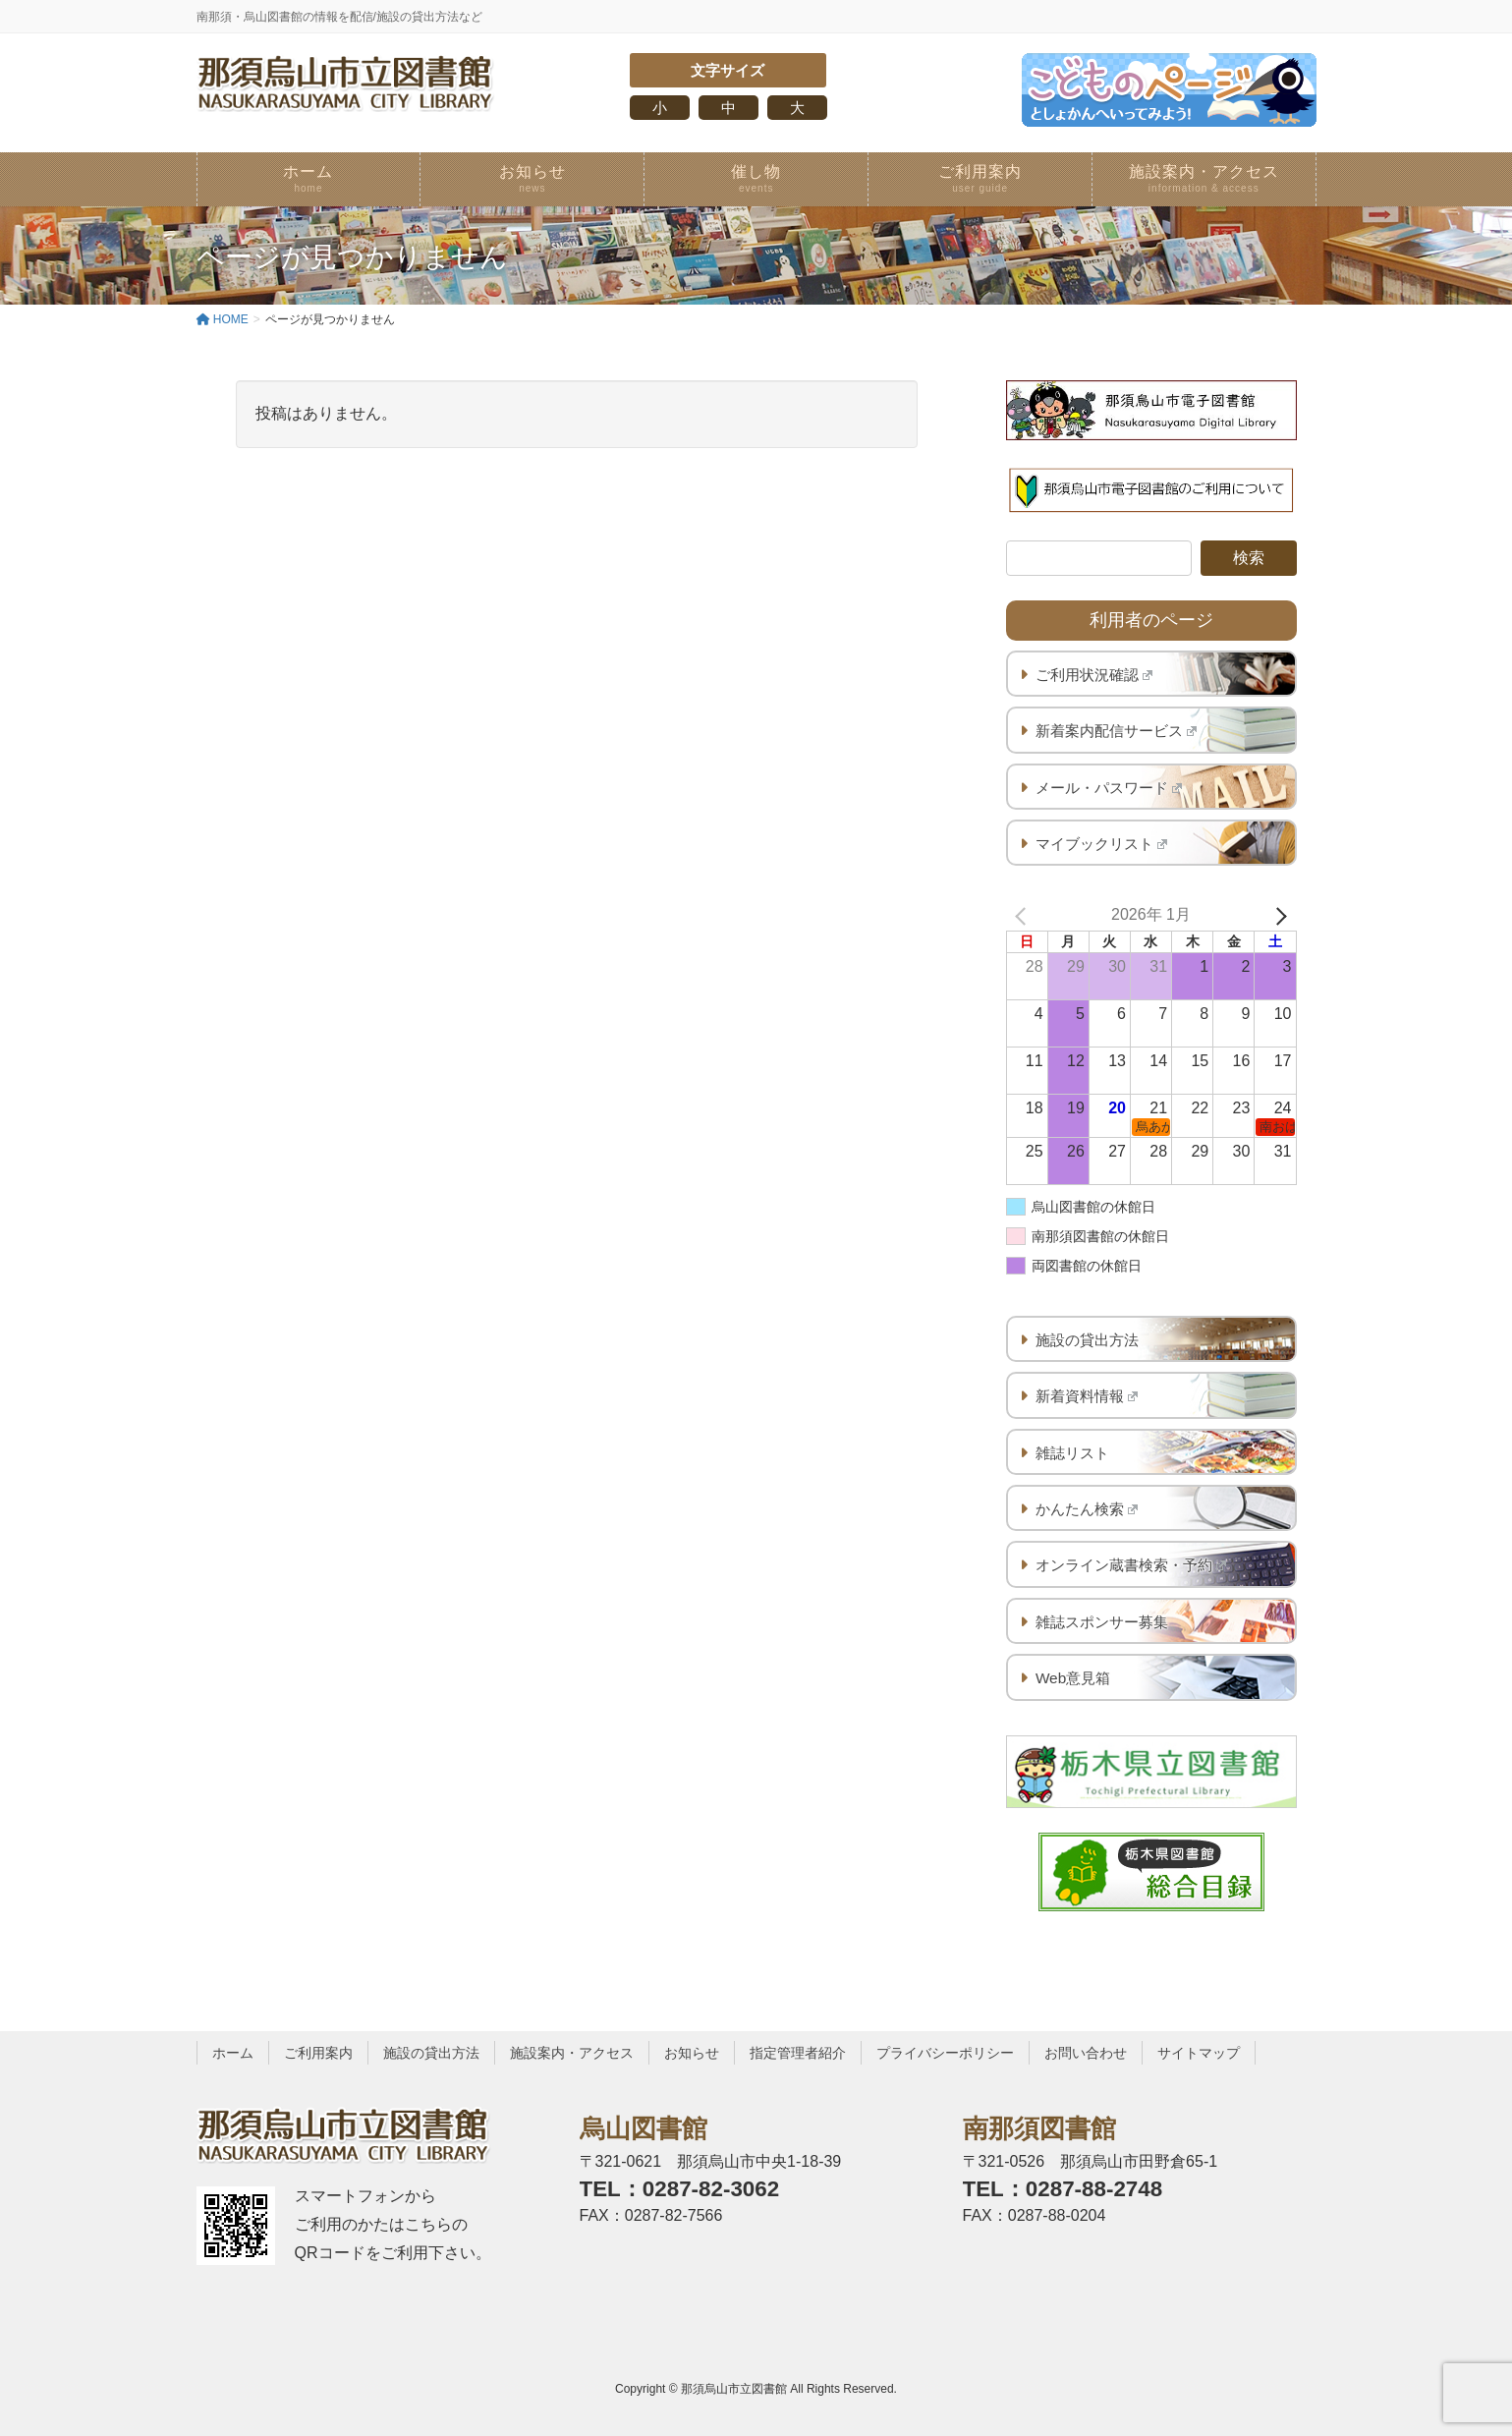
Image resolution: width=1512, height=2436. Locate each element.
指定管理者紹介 (798, 2053)
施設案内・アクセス (572, 2053)
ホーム (232, 2053)
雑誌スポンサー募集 (1102, 1622)
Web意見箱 (1073, 1678)
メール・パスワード (1109, 787)
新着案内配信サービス (1117, 730)
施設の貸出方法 (1087, 1339)
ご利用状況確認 (1094, 674)
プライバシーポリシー (945, 2053)
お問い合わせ (1085, 2053)
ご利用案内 (318, 2053)
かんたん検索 (1087, 1509)
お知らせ (691, 2053)
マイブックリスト (1102, 843)
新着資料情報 (1087, 1396)
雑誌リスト (1072, 1453)
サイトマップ (1198, 2053)
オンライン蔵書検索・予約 (1131, 1565)
